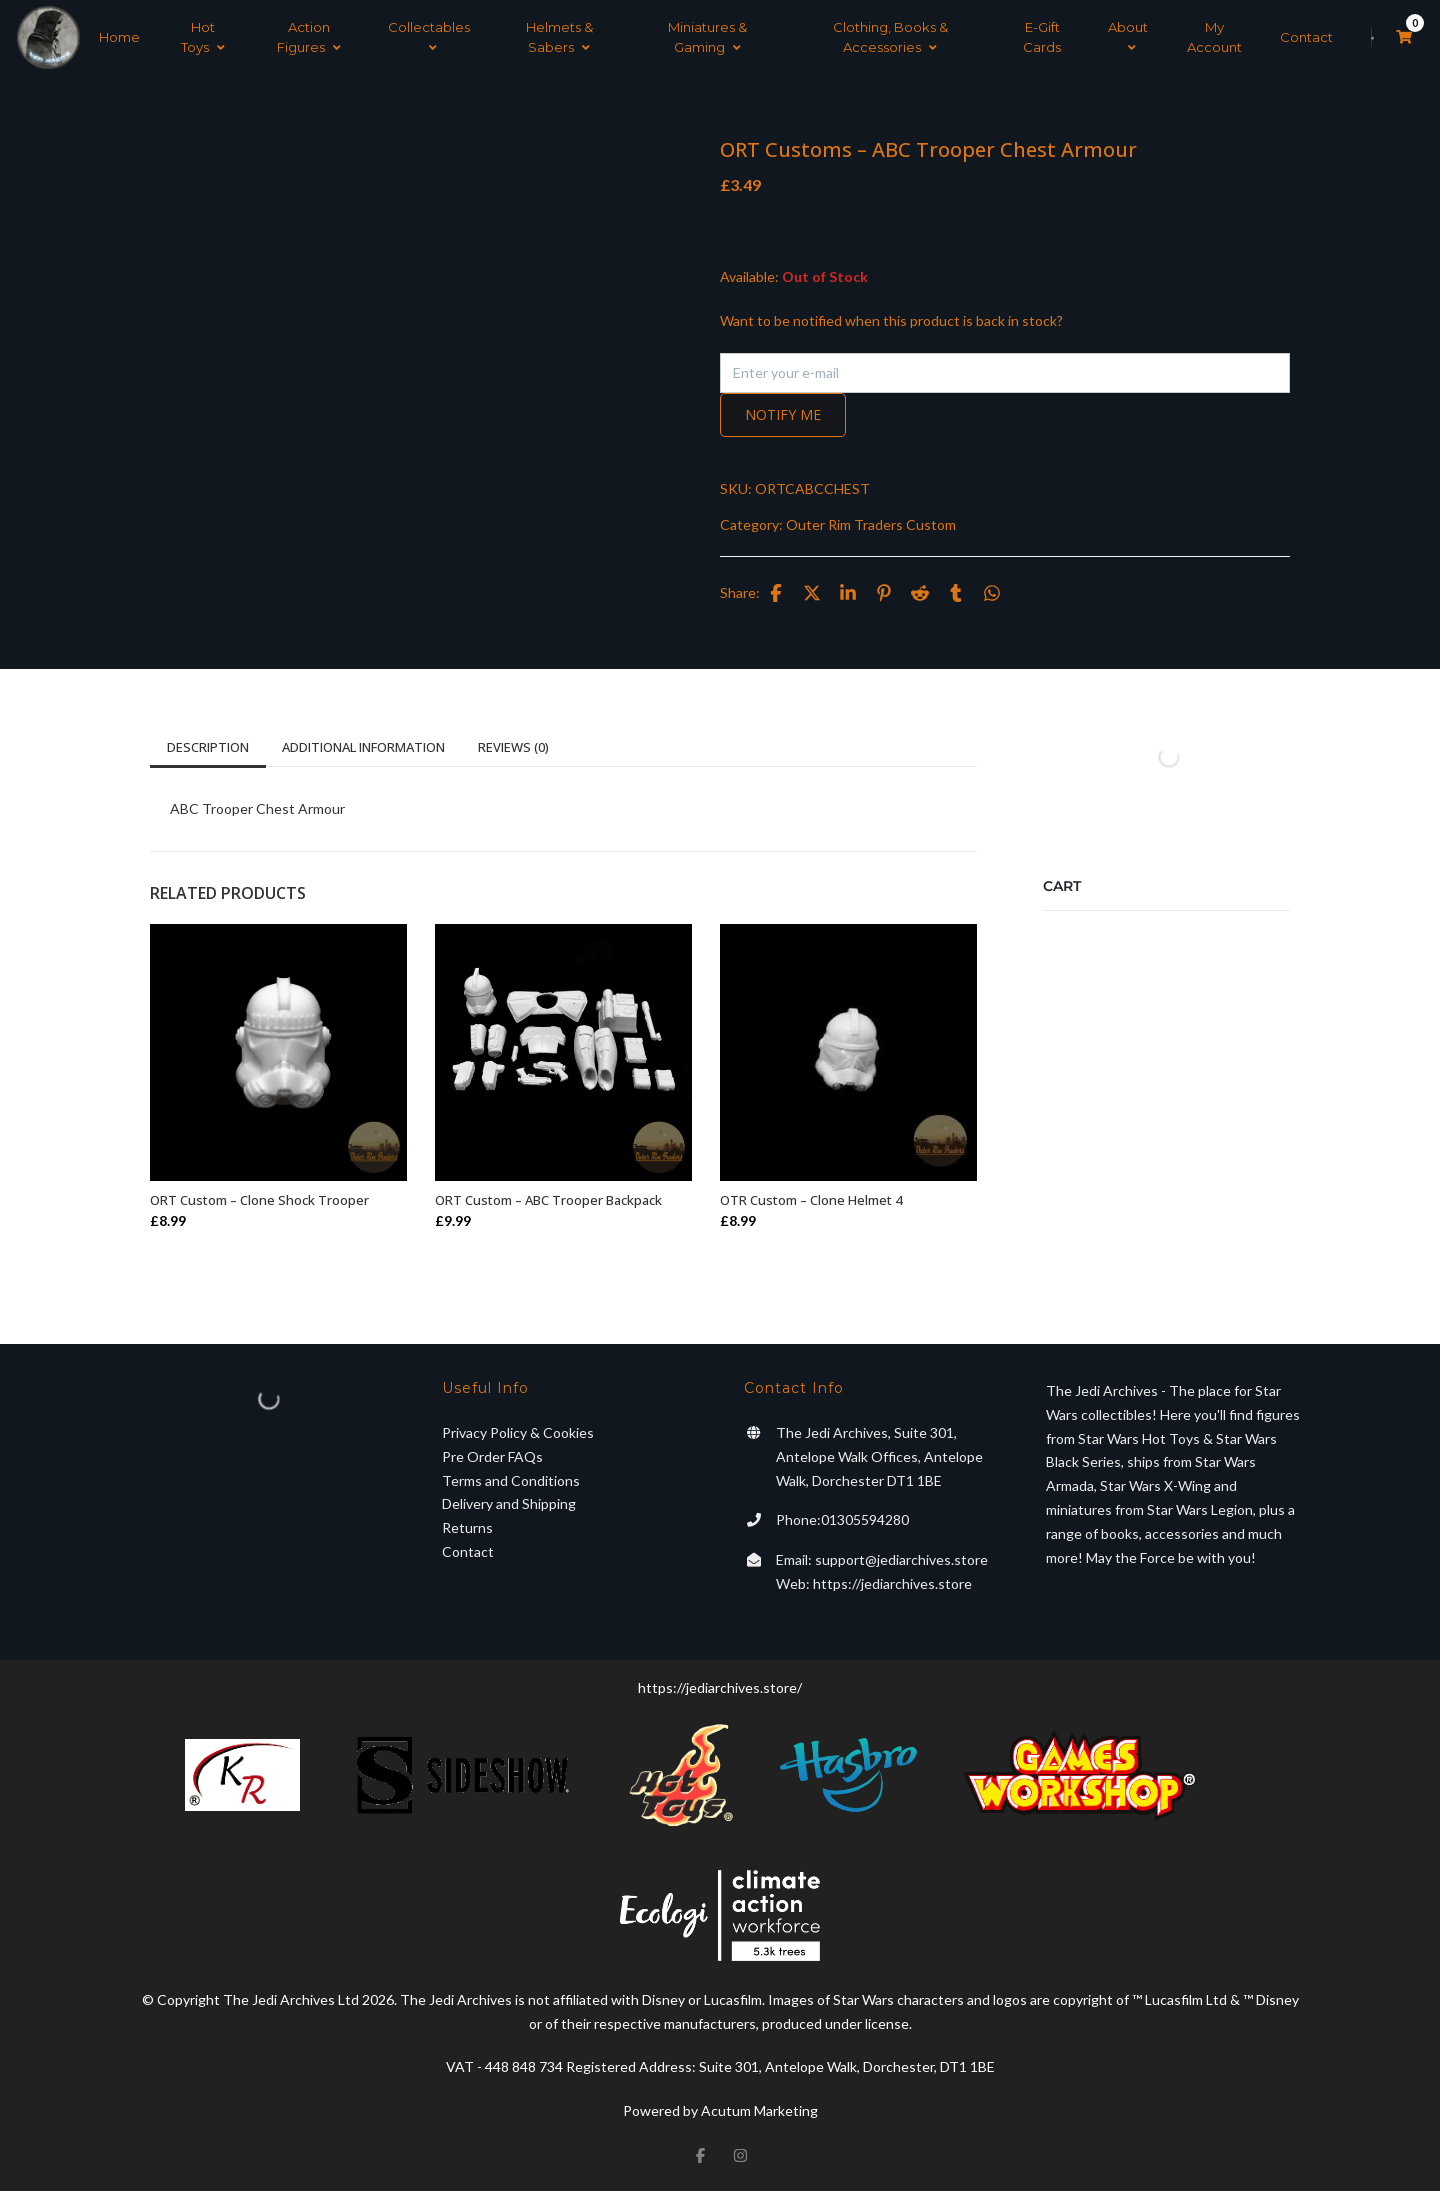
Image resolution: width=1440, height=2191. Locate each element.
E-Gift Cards (1042, 37)
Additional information (363, 747)
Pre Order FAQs (492, 1456)
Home (119, 37)
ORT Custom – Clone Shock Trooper (259, 1200)
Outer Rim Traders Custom (871, 524)
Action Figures (309, 37)
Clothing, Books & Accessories (890, 37)
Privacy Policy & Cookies (518, 1432)
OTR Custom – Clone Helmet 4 (811, 1200)
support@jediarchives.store (901, 1559)
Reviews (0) (513, 747)
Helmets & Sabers (559, 37)
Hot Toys (203, 37)
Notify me (783, 414)
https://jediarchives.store (892, 1583)
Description (208, 747)
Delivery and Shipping (509, 1503)
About (1128, 37)
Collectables (429, 37)
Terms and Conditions (511, 1480)
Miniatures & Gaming (707, 37)
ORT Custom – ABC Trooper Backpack (548, 1200)
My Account (1214, 37)
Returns (467, 1527)
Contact (1306, 37)
